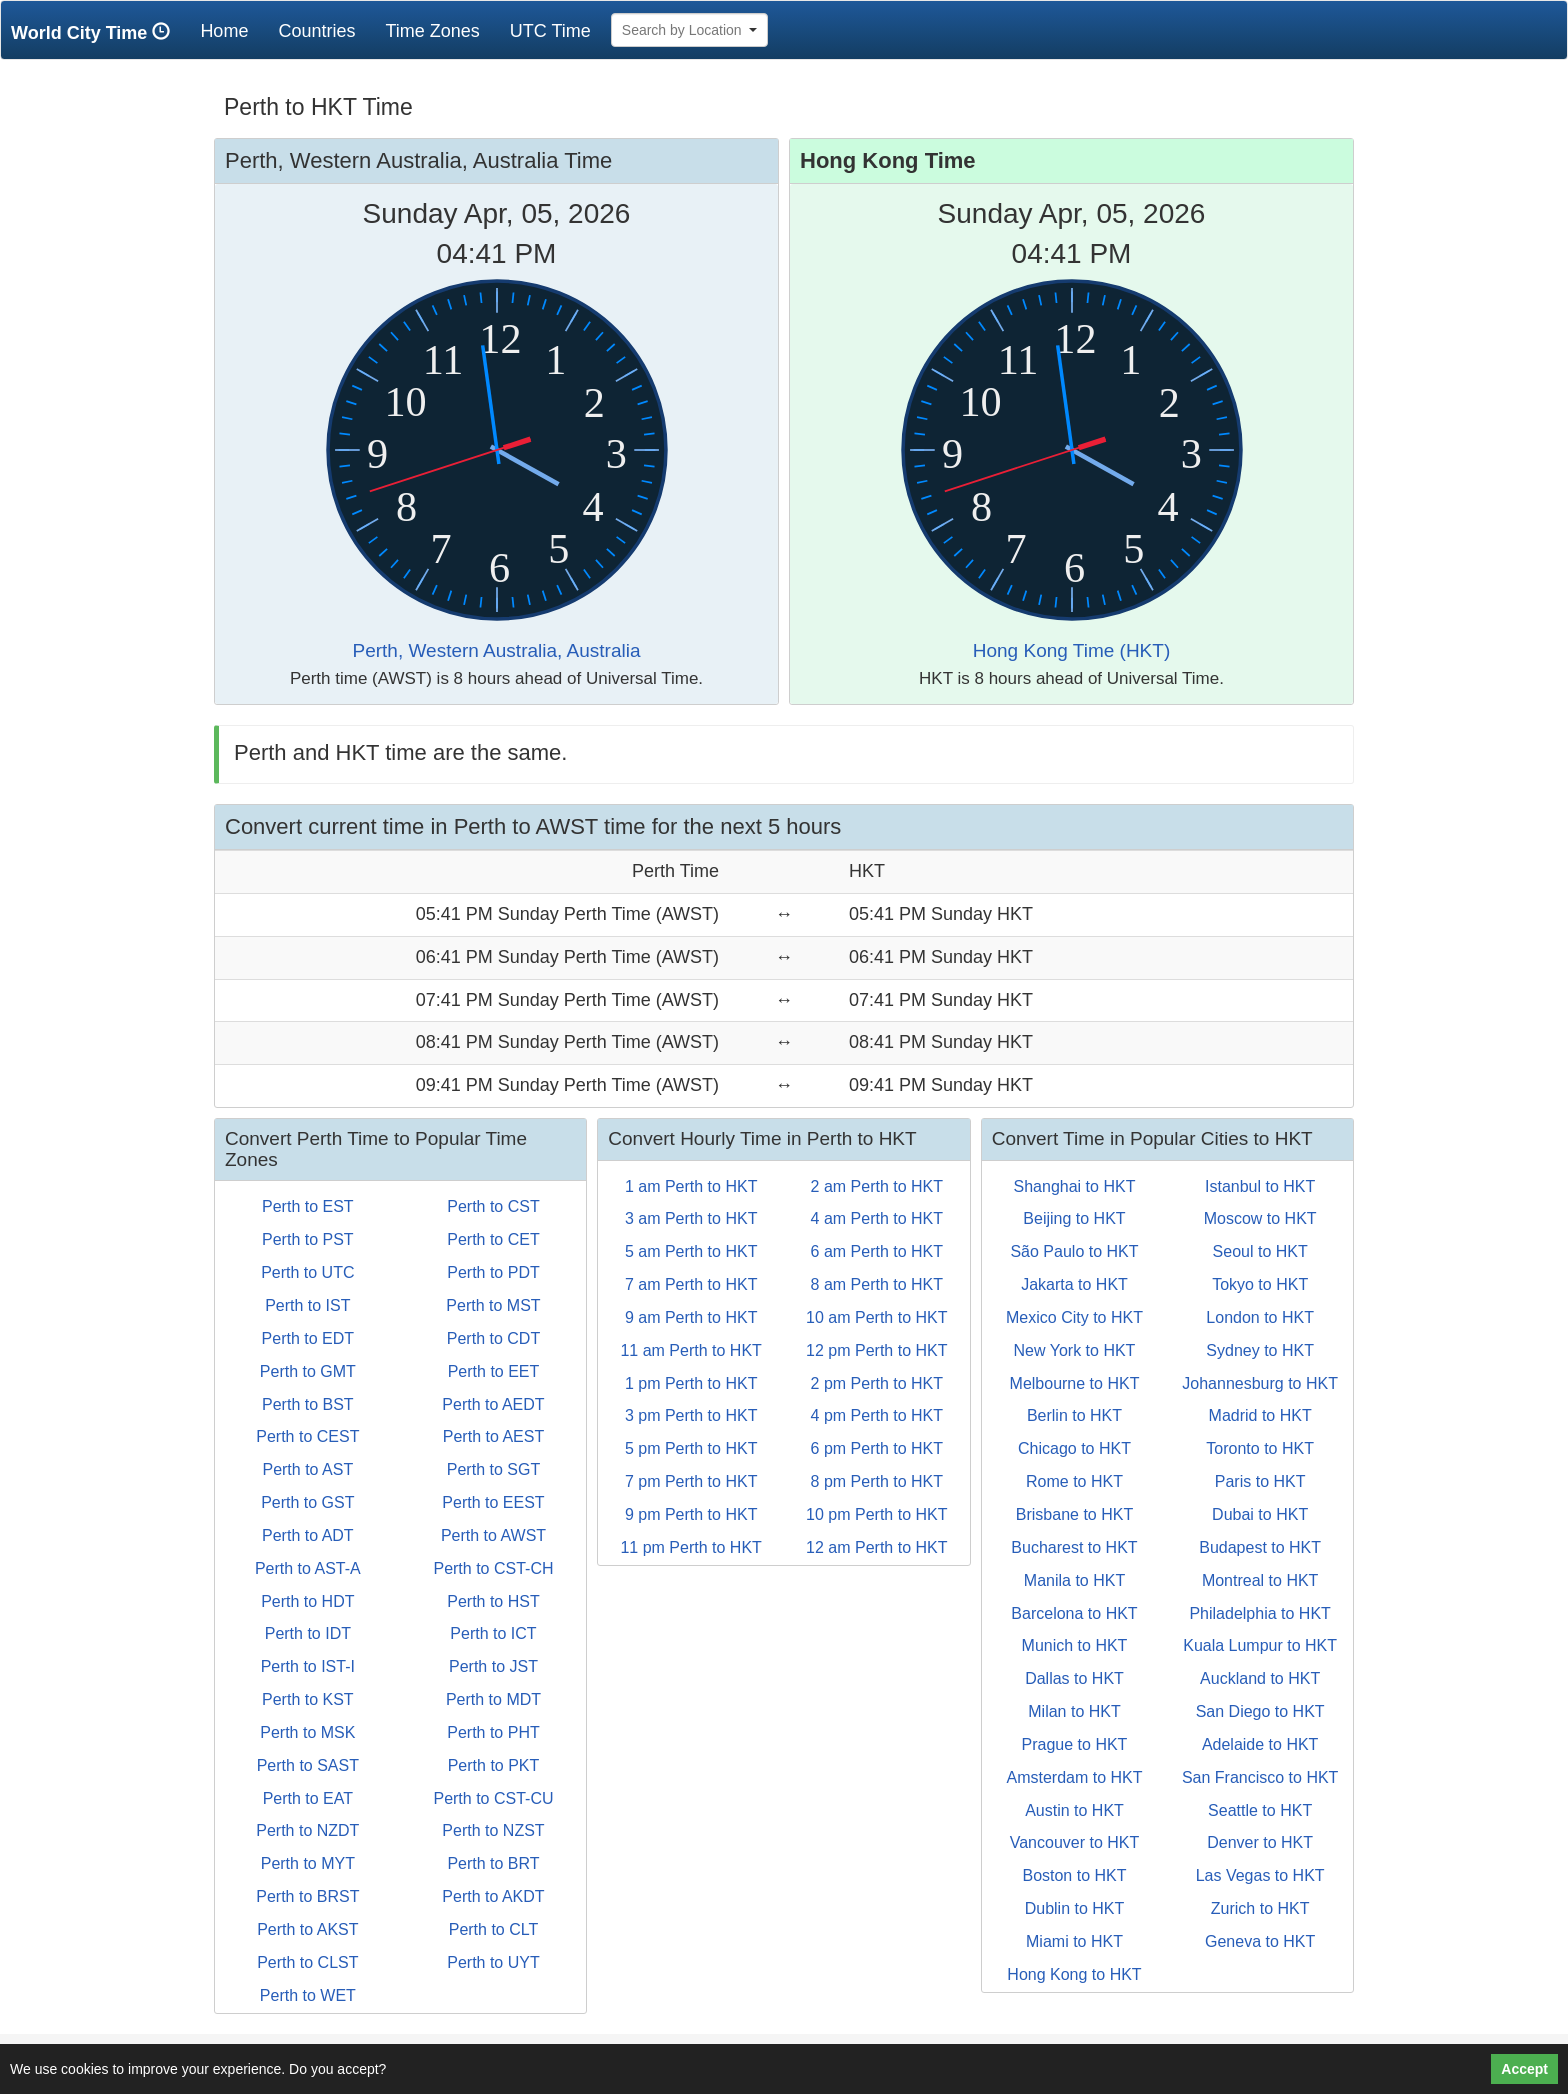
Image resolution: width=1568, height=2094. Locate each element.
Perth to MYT (308, 1863)
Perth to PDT (493, 1272)
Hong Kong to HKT (1074, 1974)
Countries (316, 31)
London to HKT (1260, 1317)
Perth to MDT (493, 1699)
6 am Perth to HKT (877, 1251)
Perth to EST (308, 1206)
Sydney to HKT (1260, 1350)
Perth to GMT (308, 1371)
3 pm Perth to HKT (691, 1415)
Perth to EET (494, 1371)
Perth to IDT (308, 1633)
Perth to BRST (307, 1896)
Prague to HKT (1075, 1744)
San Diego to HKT (1260, 1711)
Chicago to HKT (1074, 1448)
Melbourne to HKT (1075, 1383)
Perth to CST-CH (493, 1568)
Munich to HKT (1075, 1645)
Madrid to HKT (1260, 1415)
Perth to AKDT (493, 1896)
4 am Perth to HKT (877, 1218)
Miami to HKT (1074, 1941)
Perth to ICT (493, 1633)
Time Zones (432, 31)
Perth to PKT (494, 1765)
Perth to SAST (308, 1765)
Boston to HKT (1074, 1875)
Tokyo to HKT (1260, 1284)
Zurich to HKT (1260, 1908)
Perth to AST (307, 1469)
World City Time (95, 32)
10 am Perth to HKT (876, 1317)
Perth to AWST (493, 1535)
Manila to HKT (1074, 1580)
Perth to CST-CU (493, 1798)
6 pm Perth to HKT (877, 1448)
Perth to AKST (307, 1929)
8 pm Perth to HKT (877, 1481)
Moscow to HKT (1260, 1218)
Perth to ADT (308, 1535)
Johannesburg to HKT (1260, 1383)
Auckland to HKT (1260, 1678)
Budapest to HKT (1260, 1547)
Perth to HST (493, 1601)
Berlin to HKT (1074, 1415)
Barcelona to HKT (1074, 1613)
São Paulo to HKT (1074, 1251)
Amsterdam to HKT (1074, 1777)
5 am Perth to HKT (691, 1251)
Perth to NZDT (307, 1830)
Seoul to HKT (1260, 1251)
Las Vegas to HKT (1260, 1875)
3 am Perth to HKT (691, 1218)
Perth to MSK (307, 1732)
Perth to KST (308, 1699)
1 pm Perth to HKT (691, 1383)
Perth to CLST (307, 1962)
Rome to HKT (1074, 1481)
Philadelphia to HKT (1259, 1613)
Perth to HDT (307, 1601)
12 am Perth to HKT (876, 1547)
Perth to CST (493, 1206)
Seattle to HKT (1260, 1810)
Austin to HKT (1074, 1810)
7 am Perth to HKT (691, 1284)
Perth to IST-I (308, 1666)
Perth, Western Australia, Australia (497, 650)
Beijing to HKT (1074, 1218)
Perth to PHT (493, 1732)
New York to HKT (1075, 1350)
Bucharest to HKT (1074, 1547)
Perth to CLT (494, 1929)
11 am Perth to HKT (690, 1350)
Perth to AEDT (493, 1404)
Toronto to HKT (1260, 1448)
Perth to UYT (493, 1962)
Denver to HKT (1260, 1842)
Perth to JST (493, 1666)
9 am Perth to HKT (691, 1317)
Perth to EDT (308, 1338)
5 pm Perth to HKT (691, 1448)
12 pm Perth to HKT (876, 1350)
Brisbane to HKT (1074, 1514)
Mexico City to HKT (1074, 1317)
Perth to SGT (493, 1469)
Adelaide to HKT (1260, 1744)
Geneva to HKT (1260, 1941)
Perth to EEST (493, 1502)
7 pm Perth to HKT (691, 1481)
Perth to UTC (307, 1272)
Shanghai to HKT (1075, 1186)
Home (231, 30)
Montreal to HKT (1260, 1580)
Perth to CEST (307, 1436)
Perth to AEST (493, 1436)
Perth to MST (493, 1305)
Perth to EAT (308, 1798)
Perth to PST (308, 1239)
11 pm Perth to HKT (690, 1547)
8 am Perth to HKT (877, 1284)
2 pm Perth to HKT (877, 1383)
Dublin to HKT (1075, 1908)
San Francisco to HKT (1260, 1777)
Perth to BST (308, 1404)
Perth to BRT (493, 1863)
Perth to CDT (493, 1338)
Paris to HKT (1260, 1481)
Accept (1524, 2069)
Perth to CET (493, 1239)
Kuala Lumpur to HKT (1260, 1645)
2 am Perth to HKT (877, 1186)
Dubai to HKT (1260, 1514)
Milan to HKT (1074, 1711)
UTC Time (550, 31)
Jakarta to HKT (1074, 1284)
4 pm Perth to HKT (877, 1415)
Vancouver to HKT (1075, 1842)
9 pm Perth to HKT (691, 1514)
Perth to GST (307, 1502)
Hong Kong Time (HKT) (1071, 650)
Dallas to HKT (1074, 1678)
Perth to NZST (493, 1830)
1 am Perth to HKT (691, 1186)
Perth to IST (307, 1305)
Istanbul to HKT (1260, 1186)
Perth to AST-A (308, 1568)
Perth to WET (308, 1995)
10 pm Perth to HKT (876, 1514)
